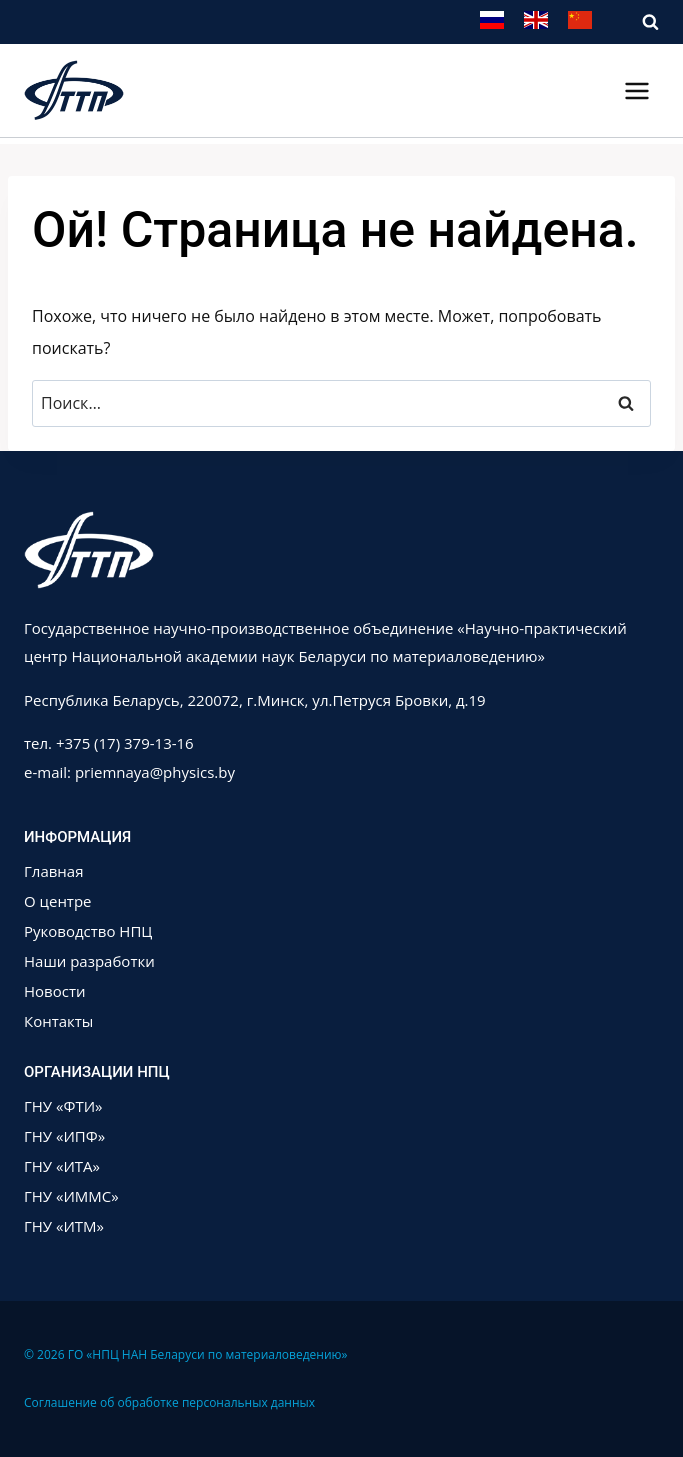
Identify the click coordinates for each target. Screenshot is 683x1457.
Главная (53, 871)
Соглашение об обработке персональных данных (169, 1402)
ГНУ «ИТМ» (64, 1226)
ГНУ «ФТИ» (63, 1106)
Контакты (58, 1021)
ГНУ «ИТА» (62, 1166)
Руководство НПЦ (88, 931)
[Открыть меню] (636, 90)
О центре (58, 901)
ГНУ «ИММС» (71, 1196)
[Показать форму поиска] (640, 22)
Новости (55, 991)
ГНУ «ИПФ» (64, 1136)
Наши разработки (89, 961)
